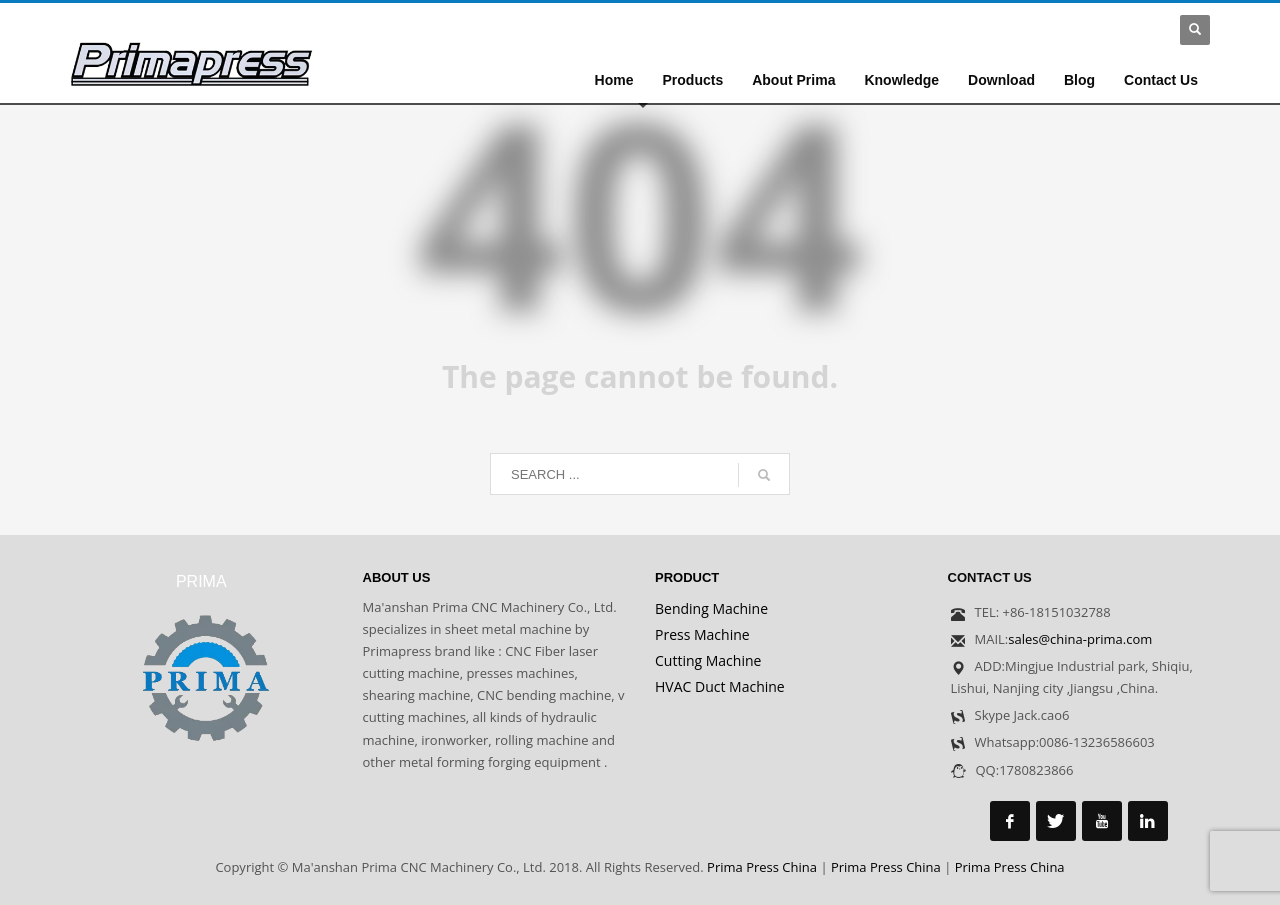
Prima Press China (762, 867)
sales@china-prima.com (1080, 639)
